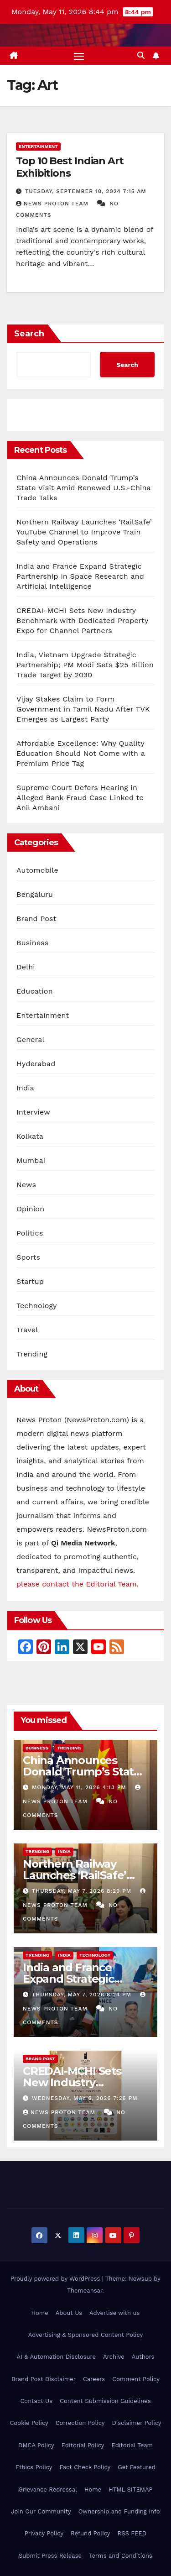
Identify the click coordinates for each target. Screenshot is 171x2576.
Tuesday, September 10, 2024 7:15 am (85, 191)
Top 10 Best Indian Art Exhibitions (70, 167)
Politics (29, 1233)
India (25, 1088)
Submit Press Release (50, 2555)
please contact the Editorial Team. (77, 1584)
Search (29, 334)
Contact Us (36, 2401)
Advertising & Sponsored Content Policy (85, 2334)
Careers (94, 2379)
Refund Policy (90, 2533)
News (26, 1184)
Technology (36, 1305)
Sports (28, 1257)
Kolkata (29, 1136)
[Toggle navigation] (79, 55)
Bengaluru (34, 894)
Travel (27, 1329)
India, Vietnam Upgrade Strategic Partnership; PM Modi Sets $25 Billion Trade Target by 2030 (85, 664)
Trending (31, 1354)
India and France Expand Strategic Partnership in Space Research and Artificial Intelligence (80, 576)
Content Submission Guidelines (105, 2401)
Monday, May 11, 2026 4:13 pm (80, 1787)
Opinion (30, 1208)
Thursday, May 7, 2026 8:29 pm (83, 1891)
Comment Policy (136, 2379)
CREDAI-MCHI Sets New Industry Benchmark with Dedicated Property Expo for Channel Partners (82, 620)
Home (39, 2312)
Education (34, 991)
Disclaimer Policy (136, 2422)
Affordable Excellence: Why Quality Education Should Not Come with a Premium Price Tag (80, 753)
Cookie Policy (29, 2422)
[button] (141, 55)
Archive (113, 2356)
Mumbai (30, 1160)
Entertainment (38, 146)
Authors (143, 2356)
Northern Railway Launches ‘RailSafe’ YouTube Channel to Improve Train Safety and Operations (84, 532)
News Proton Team (53, 203)
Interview (33, 1112)
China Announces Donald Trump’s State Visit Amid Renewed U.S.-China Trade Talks (83, 487)
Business (32, 942)
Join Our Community (41, 2511)
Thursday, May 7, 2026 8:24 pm (83, 1994)
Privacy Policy (44, 2533)
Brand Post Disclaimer (43, 2379)
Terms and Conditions (120, 2555)
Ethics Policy (34, 2467)
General (30, 1039)
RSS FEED (132, 2533)
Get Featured (136, 2467)
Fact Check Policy (84, 2467)
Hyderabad (36, 1063)
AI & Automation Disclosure (56, 2356)
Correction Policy (80, 2422)
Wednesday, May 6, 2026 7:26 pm (85, 2098)
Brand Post (36, 918)
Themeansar (84, 2290)
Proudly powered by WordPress (56, 2278)
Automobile (37, 870)
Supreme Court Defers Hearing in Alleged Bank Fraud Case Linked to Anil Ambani (80, 797)
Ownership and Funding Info (119, 2511)
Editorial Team (132, 2445)
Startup (30, 1281)
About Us (69, 2312)
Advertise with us (114, 2312)
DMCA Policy (36, 2445)
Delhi (25, 967)
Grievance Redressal (48, 2489)
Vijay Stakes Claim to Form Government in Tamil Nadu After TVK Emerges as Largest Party (83, 709)
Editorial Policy (83, 2445)
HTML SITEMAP (130, 2489)
